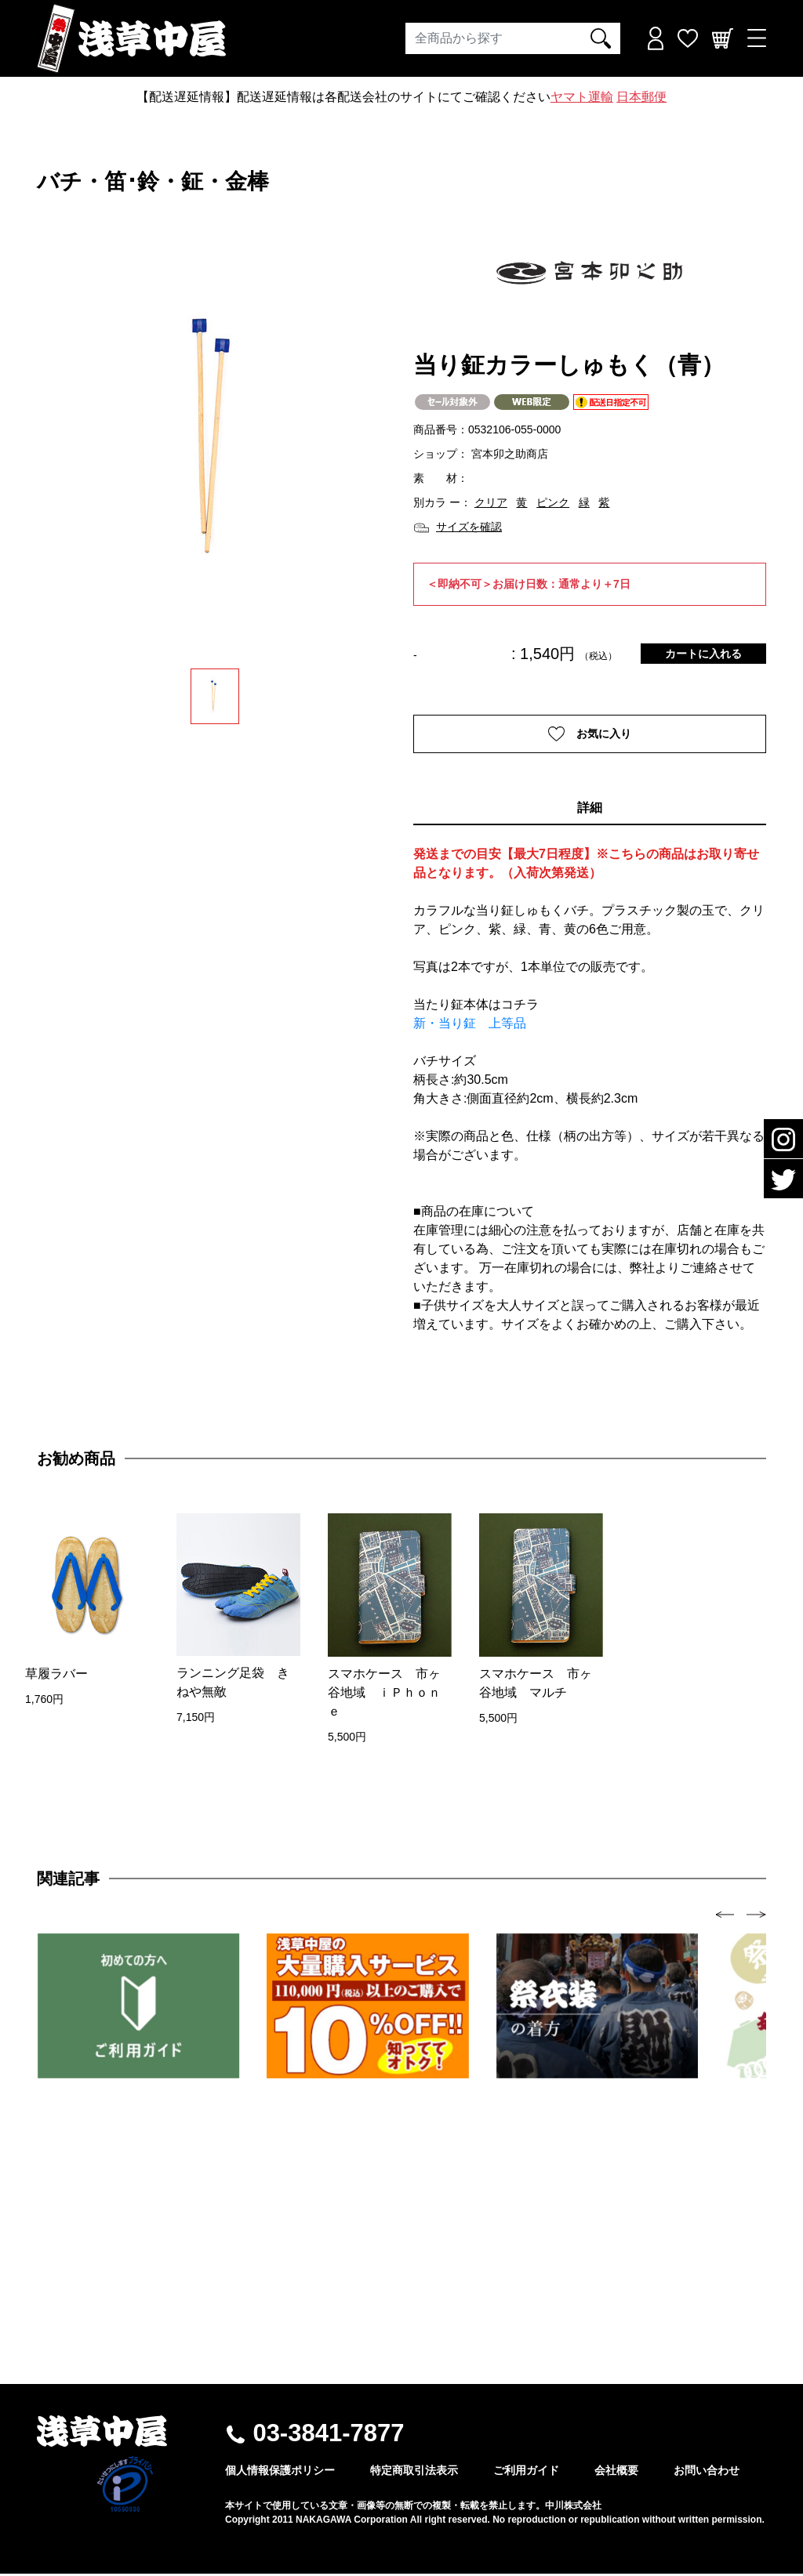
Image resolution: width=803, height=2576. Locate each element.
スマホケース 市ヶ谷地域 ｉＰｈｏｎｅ (384, 1693)
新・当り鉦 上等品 (469, 1025)
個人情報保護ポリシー (280, 2472)
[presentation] (725, 1916)
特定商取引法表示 (414, 2472)
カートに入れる (703, 653)
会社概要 (616, 2472)
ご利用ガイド (526, 2472)
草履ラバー (56, 1675)
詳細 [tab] (589, 810)
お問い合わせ (706, 2472)
